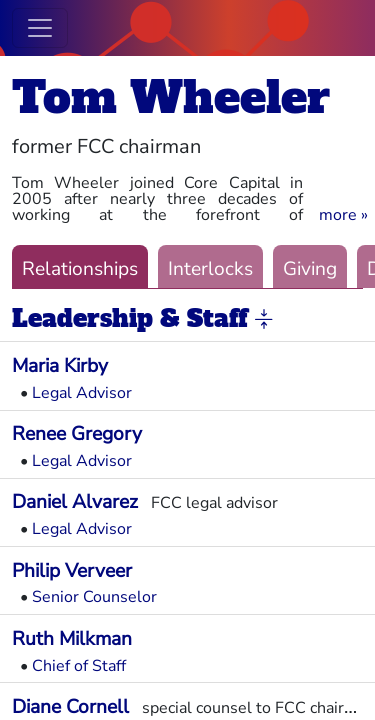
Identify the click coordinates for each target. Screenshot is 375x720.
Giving (310, 269)
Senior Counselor (94, 597)
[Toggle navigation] (40, 28)
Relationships (80, 269)
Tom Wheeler (171, 97)
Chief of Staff (79, 666)
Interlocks (210, 269)
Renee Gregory (77, 434)
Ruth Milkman (72, 639)
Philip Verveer (72, 571)
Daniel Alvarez (75, 502)
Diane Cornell (70, 707)
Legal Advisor (82, 393)
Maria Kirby (60, 366)
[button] (343, 215)
